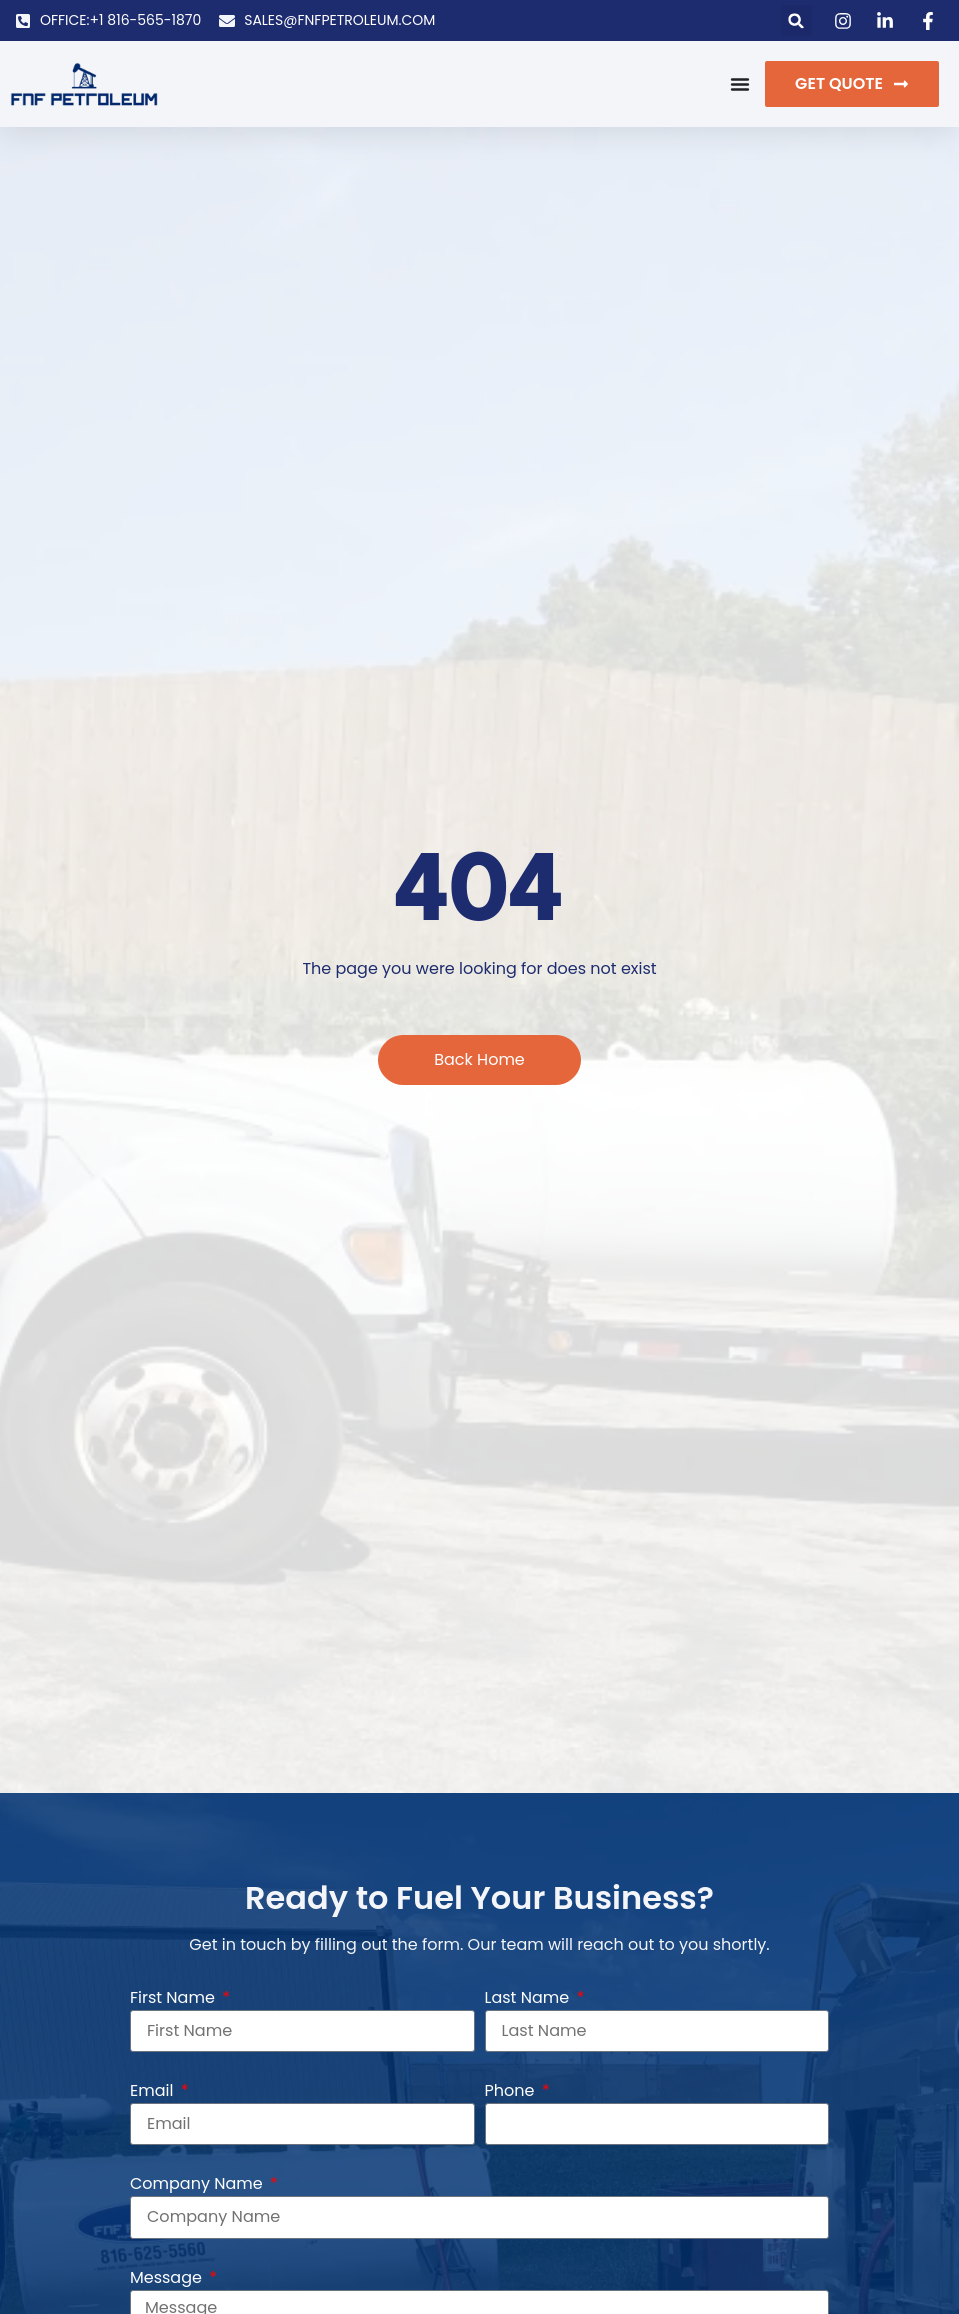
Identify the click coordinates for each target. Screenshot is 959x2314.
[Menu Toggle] (740, 84)
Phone (512, 2090)
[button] (796, 20)
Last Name (529, 1997)
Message (168, 2276)
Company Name (198, 2183)
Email (154, 2090)
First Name (174, 1997)
